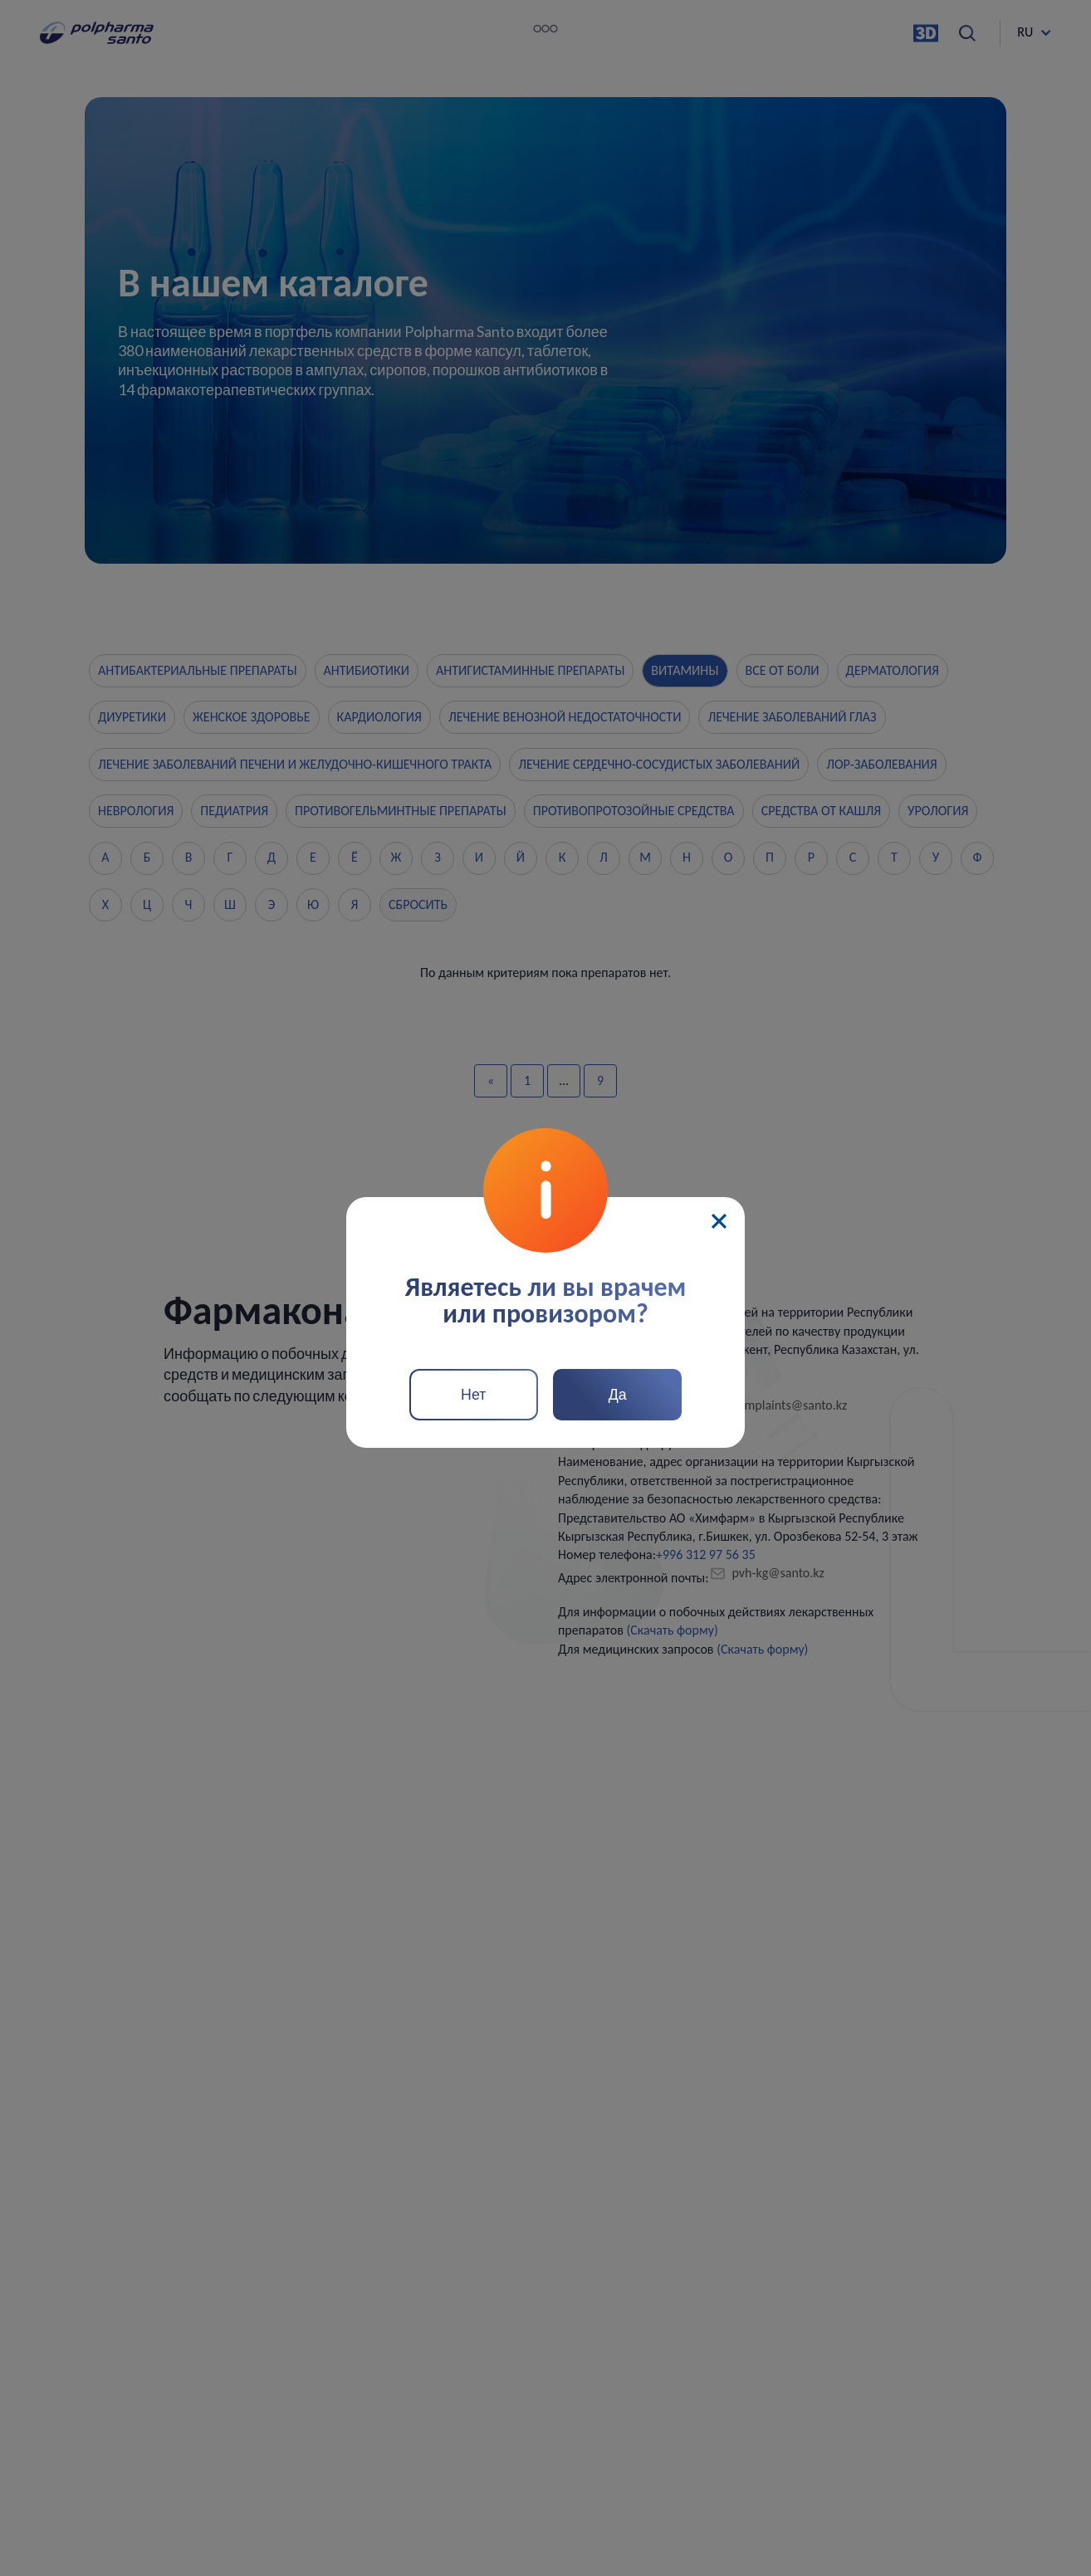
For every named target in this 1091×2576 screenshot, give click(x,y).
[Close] (719, 1220)
